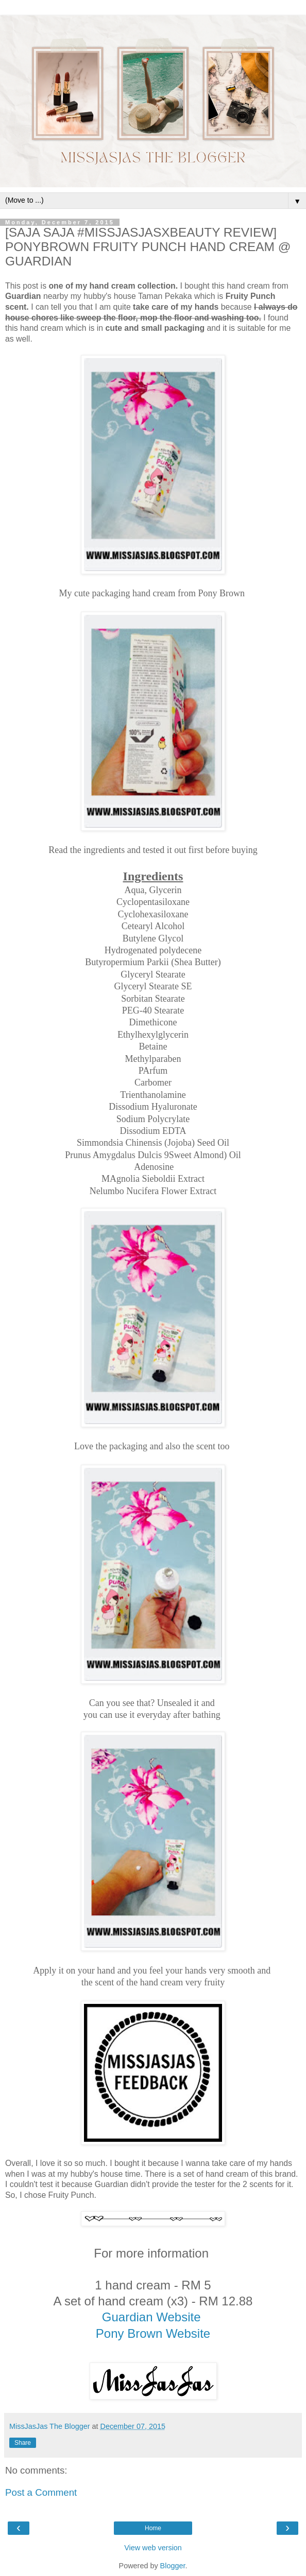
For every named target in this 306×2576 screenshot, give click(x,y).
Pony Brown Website (153, 2333)
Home (153, 2528)
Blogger (172, 2566)
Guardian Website (153, 2317)
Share (22, 2442)
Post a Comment (41, 2492)
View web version (153, 2548)
